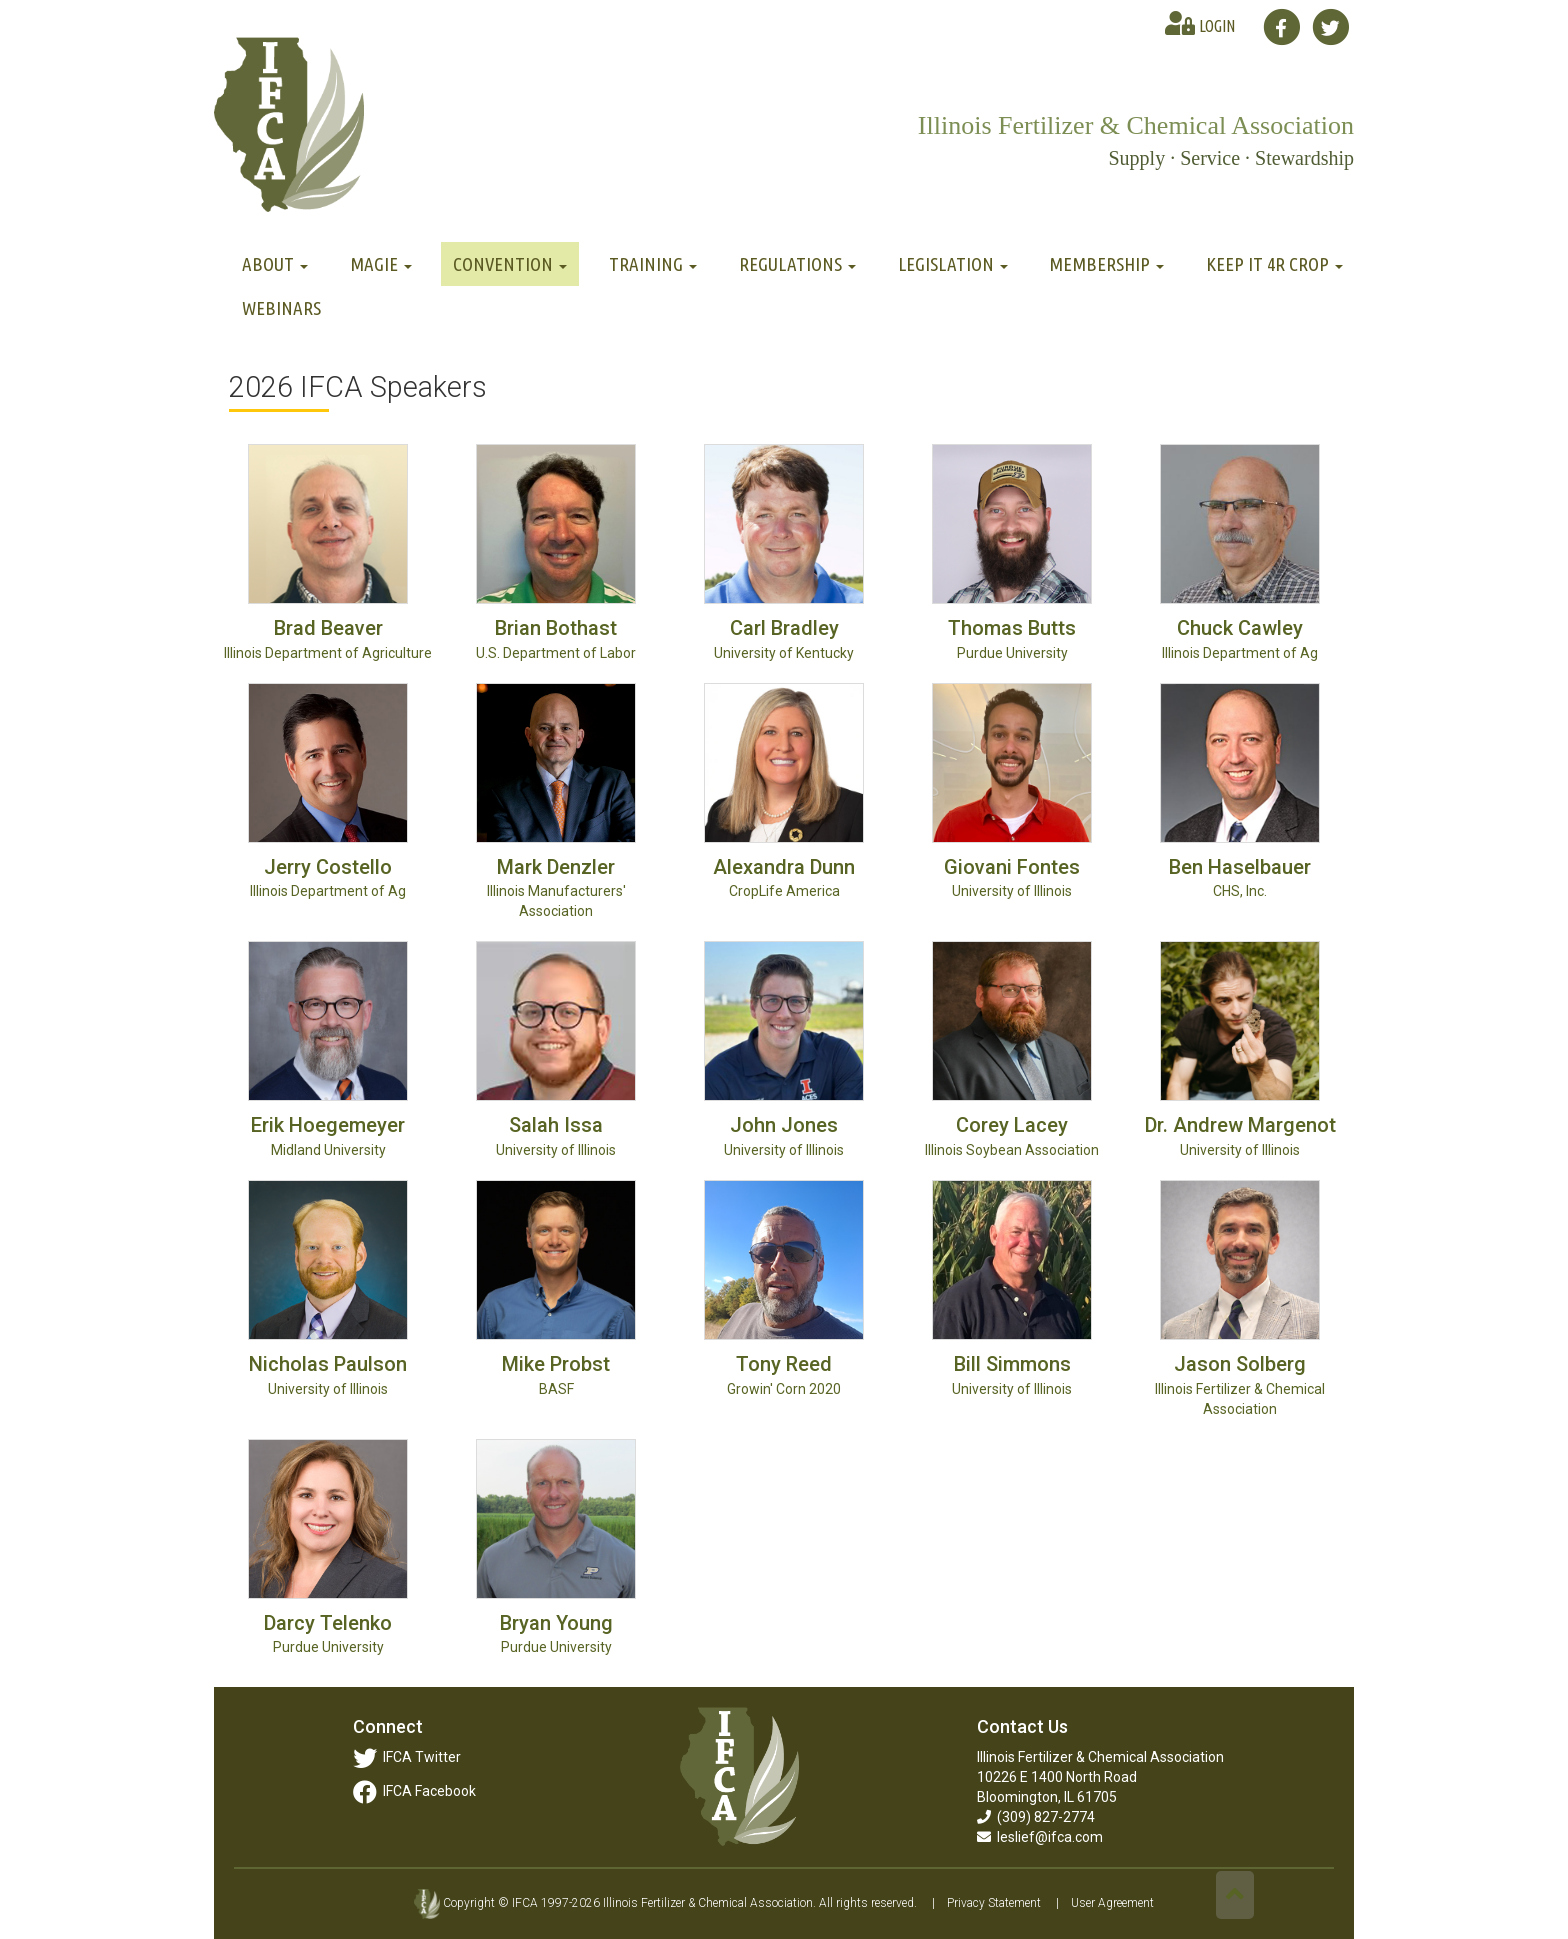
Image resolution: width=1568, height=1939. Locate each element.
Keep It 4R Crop (1274, 264)
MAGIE (381, 264)
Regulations (797, 264)
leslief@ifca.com (1040, 1837)
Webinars (281, 308)
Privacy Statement (994, 1903)
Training (653, 264)
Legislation (953, 264)
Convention (510, 264)
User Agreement (1112, 1903)
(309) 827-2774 (1036, 1817)
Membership (1106, 264)
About (275, 264)
